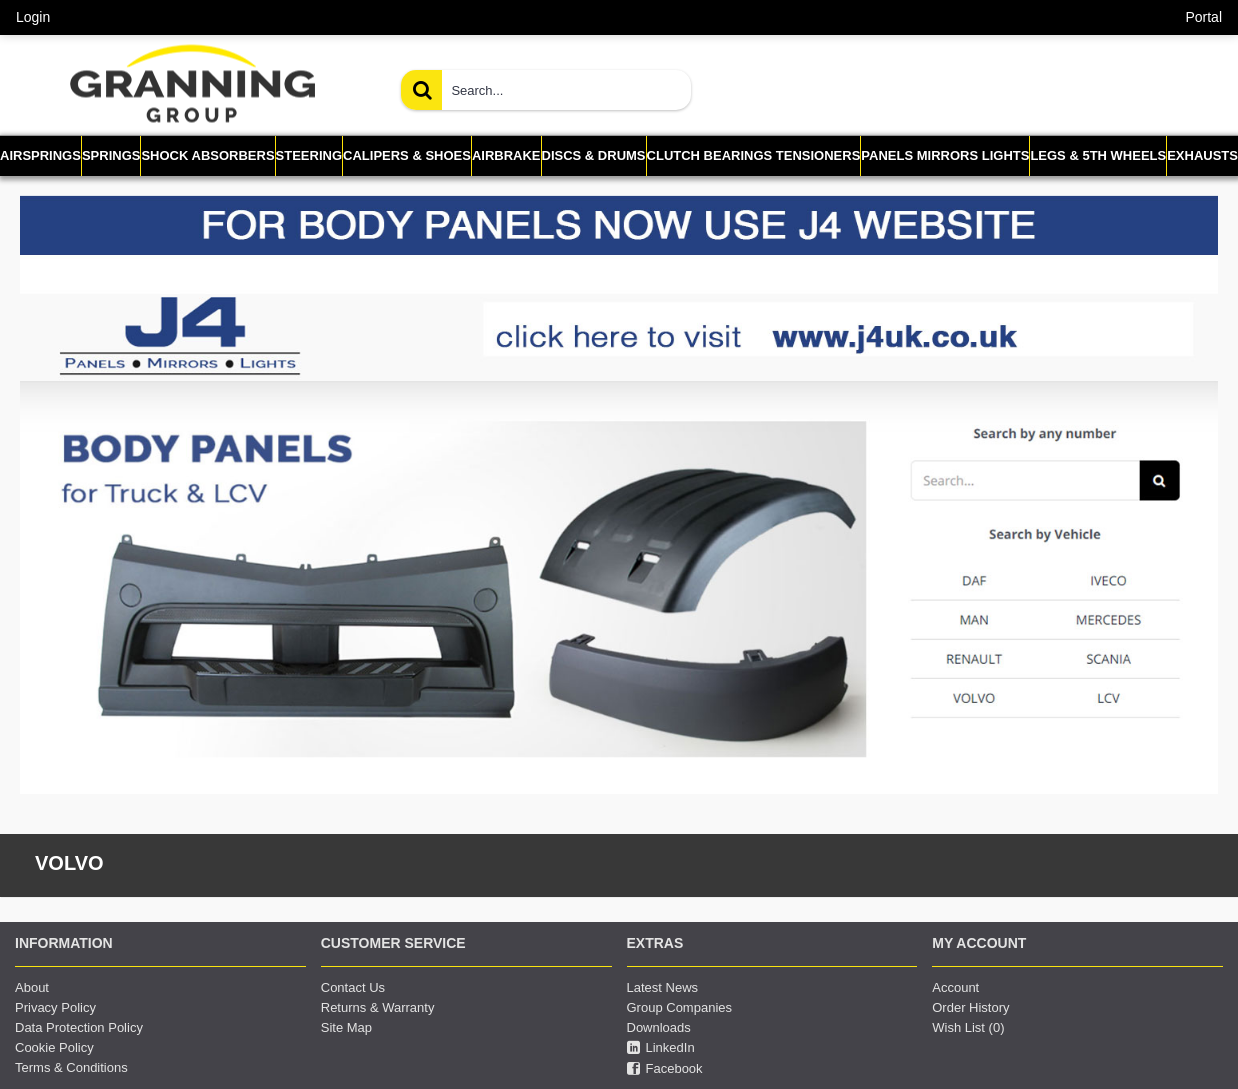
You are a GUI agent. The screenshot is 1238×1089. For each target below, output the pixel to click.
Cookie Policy (54, 1047)
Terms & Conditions (71, 1067)
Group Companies (680, 1007)
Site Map (346, 1027)
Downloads (659, 1027)
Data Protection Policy (79, 1027)
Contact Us (353, 987)
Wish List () (968, 1027)
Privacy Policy (55, 1007)
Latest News (663, 987)
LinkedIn (661, 1048)
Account (955, 987)
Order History (970, 1007)
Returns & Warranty (378, 1007)
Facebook (665, 1069)
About (32, 987)
